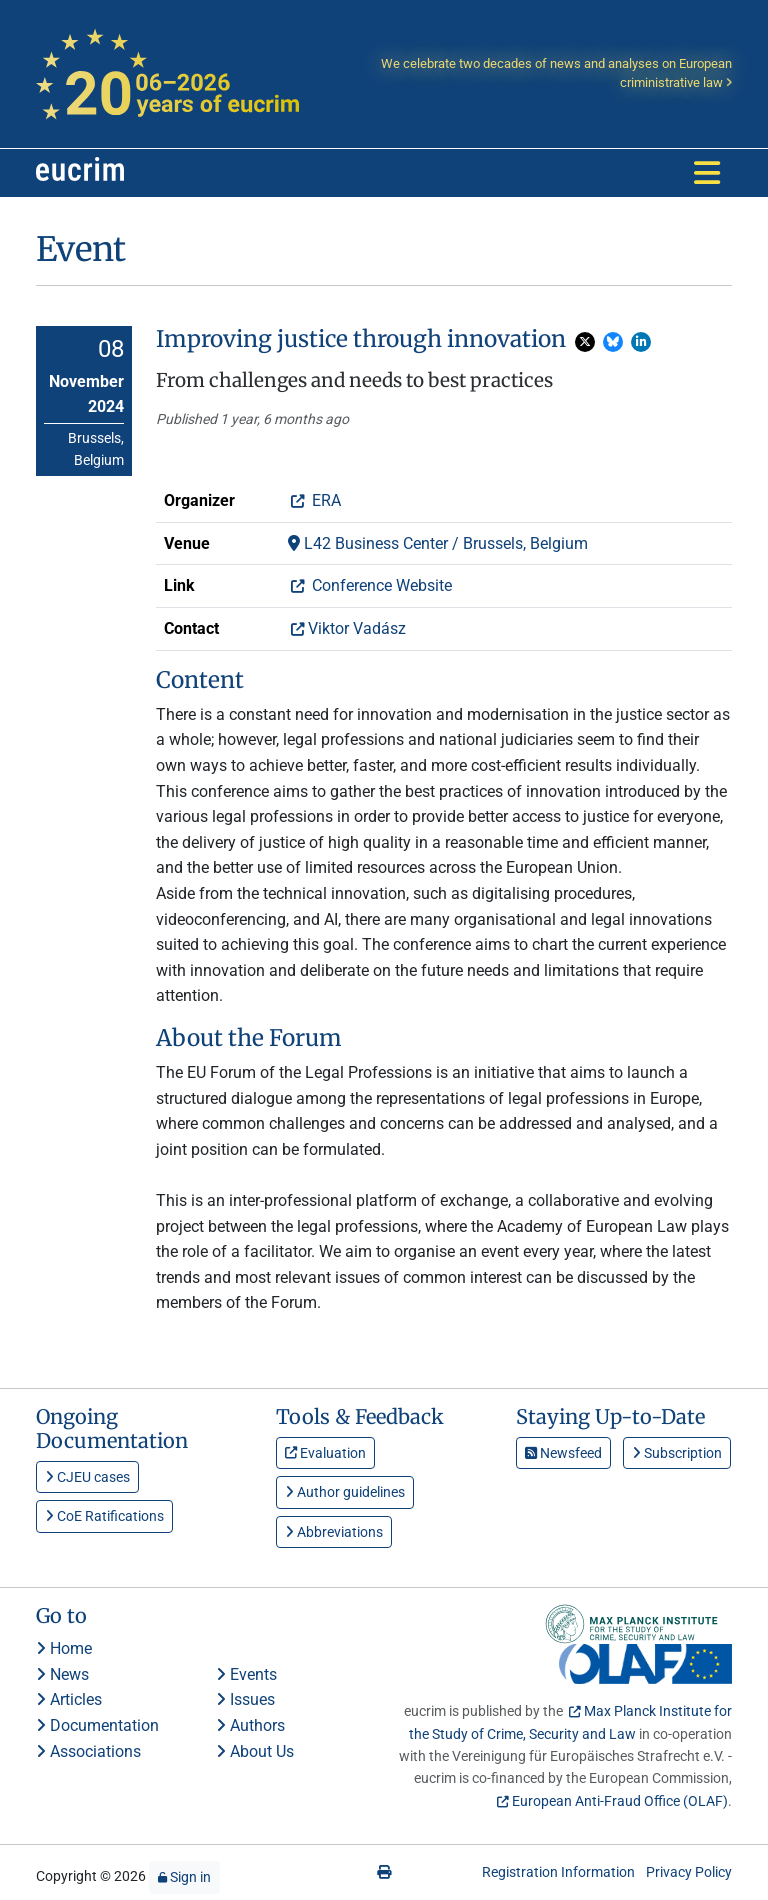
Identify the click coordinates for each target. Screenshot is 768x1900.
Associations (88, 1751)
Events (246, 1674)
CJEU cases (87, 1477)
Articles (69, 1699)
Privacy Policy (689, 1872)
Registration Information (558, 1872)
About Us (255, 1751)
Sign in (184, 1877)
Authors (250, 1725)
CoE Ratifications (104, 1516)
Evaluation (325, 1453)
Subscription (677, 1453)
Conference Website (380, 585)
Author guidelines (345, 1492)
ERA (324, 500)
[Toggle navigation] (707, 173)
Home (64, 1648)
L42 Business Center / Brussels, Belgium (438, 543)
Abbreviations (334, 1532)
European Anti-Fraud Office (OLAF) (620, 1801)
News (62, 1674)
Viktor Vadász (357, 628)
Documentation (97, 1725)
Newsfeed (563, 1453)
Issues (245, 1699)
